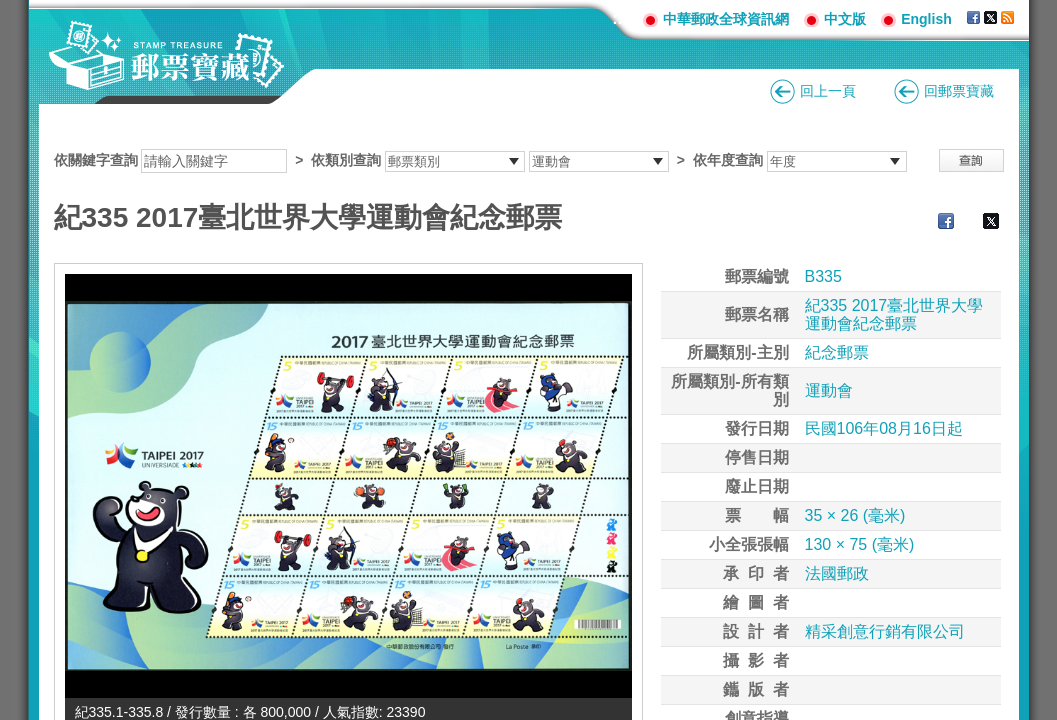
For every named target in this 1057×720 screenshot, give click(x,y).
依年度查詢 (728, 160)
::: (620, 18)
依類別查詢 (346, 160)
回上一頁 (828, 91)
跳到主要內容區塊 (10, 10)
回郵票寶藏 (959, 91)
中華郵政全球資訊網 (726, 19)
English (926, 19)
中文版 (845, 19)
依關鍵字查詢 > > (480, 160)
